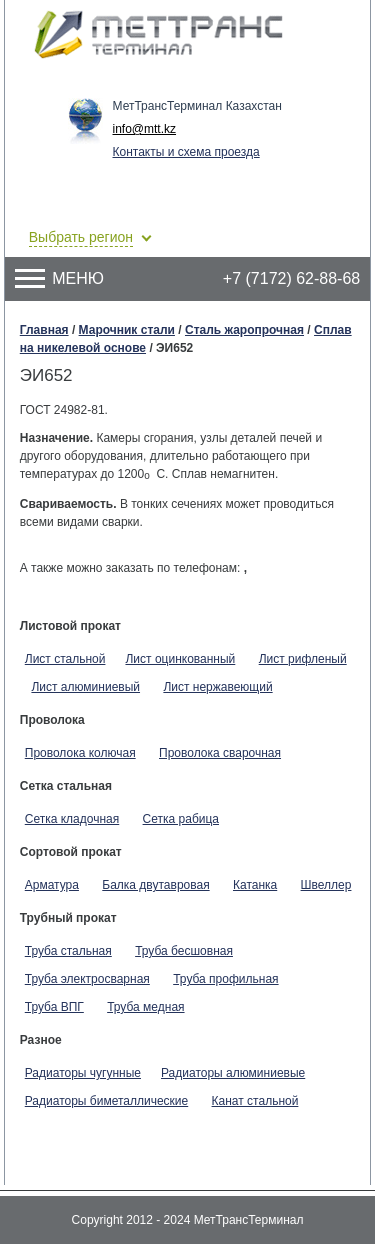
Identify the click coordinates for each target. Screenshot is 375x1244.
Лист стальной (65, 659)
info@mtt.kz (145, 129)
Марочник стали (127, 330)
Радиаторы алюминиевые (233, 1073)
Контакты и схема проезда (186, 152)
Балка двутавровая (155, 885)
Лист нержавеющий (217, 687)
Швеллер (326, 885)
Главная (44, 330)
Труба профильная (225, 979)
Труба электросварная (87, 979)
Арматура (52, 885)
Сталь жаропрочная (244, 330)
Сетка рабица (181, 819)
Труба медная (145, 1007)
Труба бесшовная (184, 951)
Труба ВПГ (54, 1007)
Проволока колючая (80, 753)
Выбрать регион (81, 237)
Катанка (255, 885)
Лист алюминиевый (85, 687)
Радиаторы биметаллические (106, 1101)
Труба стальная (68, 951)
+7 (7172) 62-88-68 (291, 278)
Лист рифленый (303, 659)
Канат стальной (255, 1101)
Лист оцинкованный (180, 659)
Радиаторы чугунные (83, 1073)
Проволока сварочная (220, 753)
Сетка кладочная (72, 819)
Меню (59, 278)
